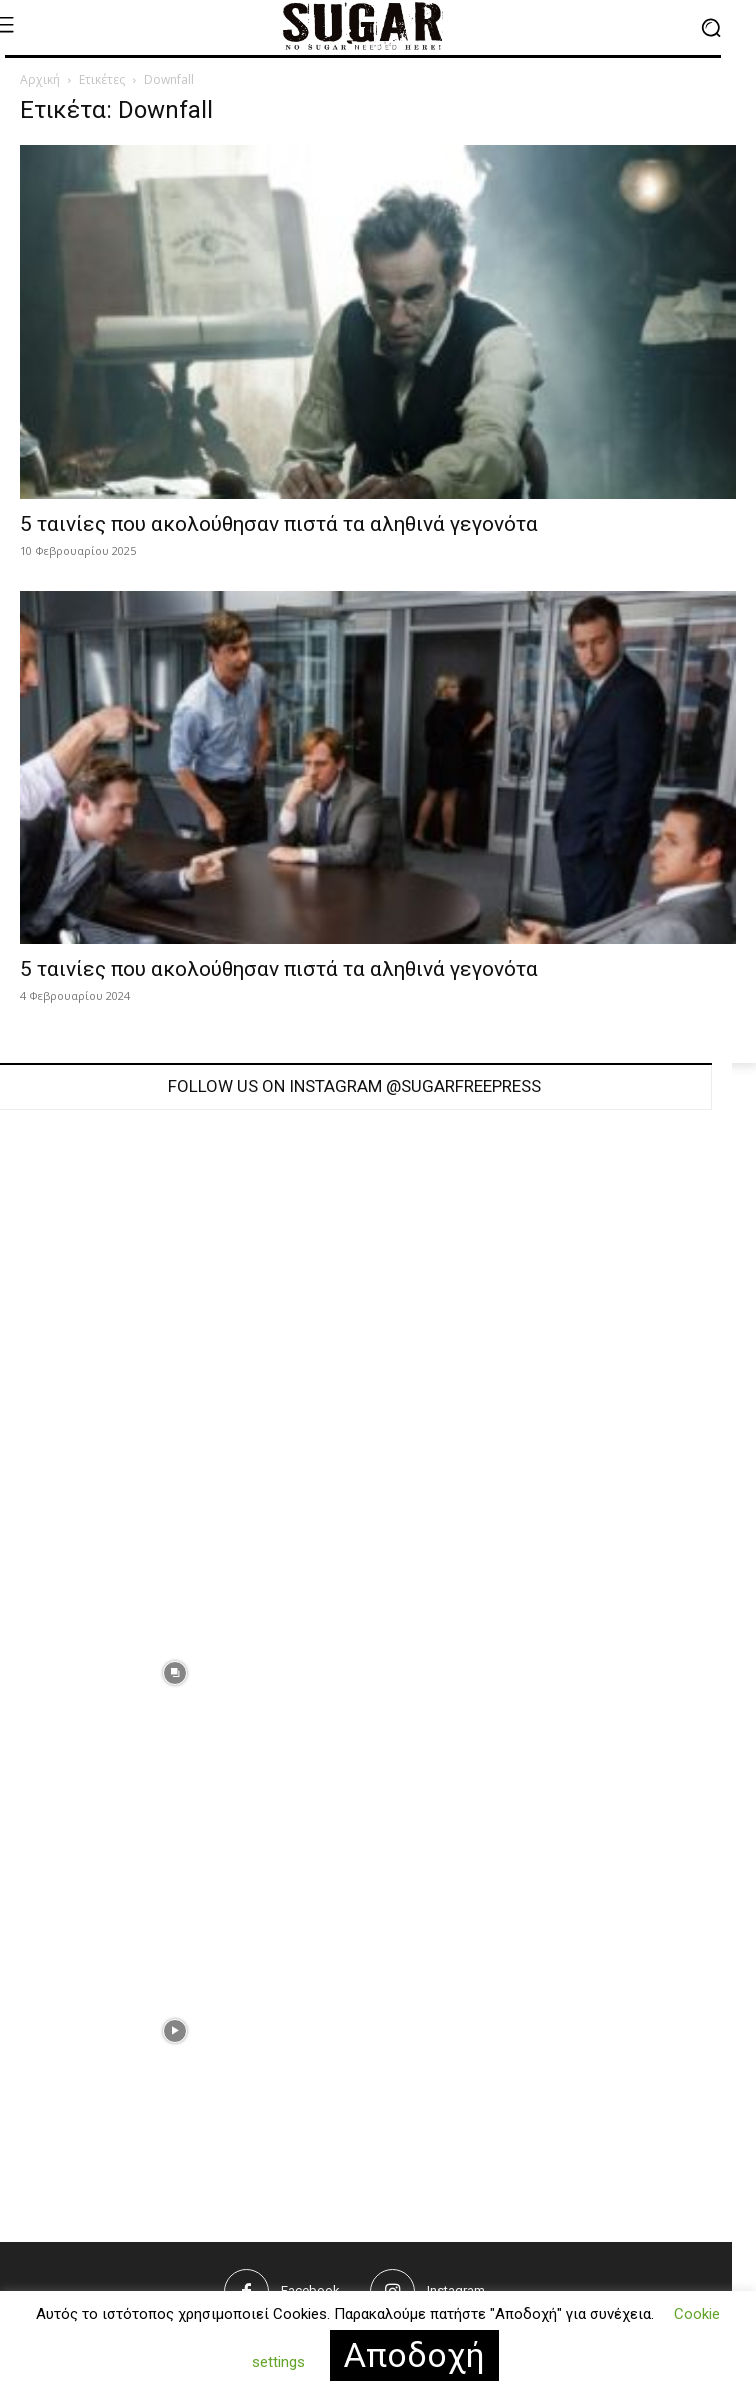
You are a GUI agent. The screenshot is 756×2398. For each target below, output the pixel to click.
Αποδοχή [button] (414, 2355)
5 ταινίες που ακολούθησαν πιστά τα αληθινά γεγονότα (279, 524)
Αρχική (40, 79)
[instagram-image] (533, 1315)
